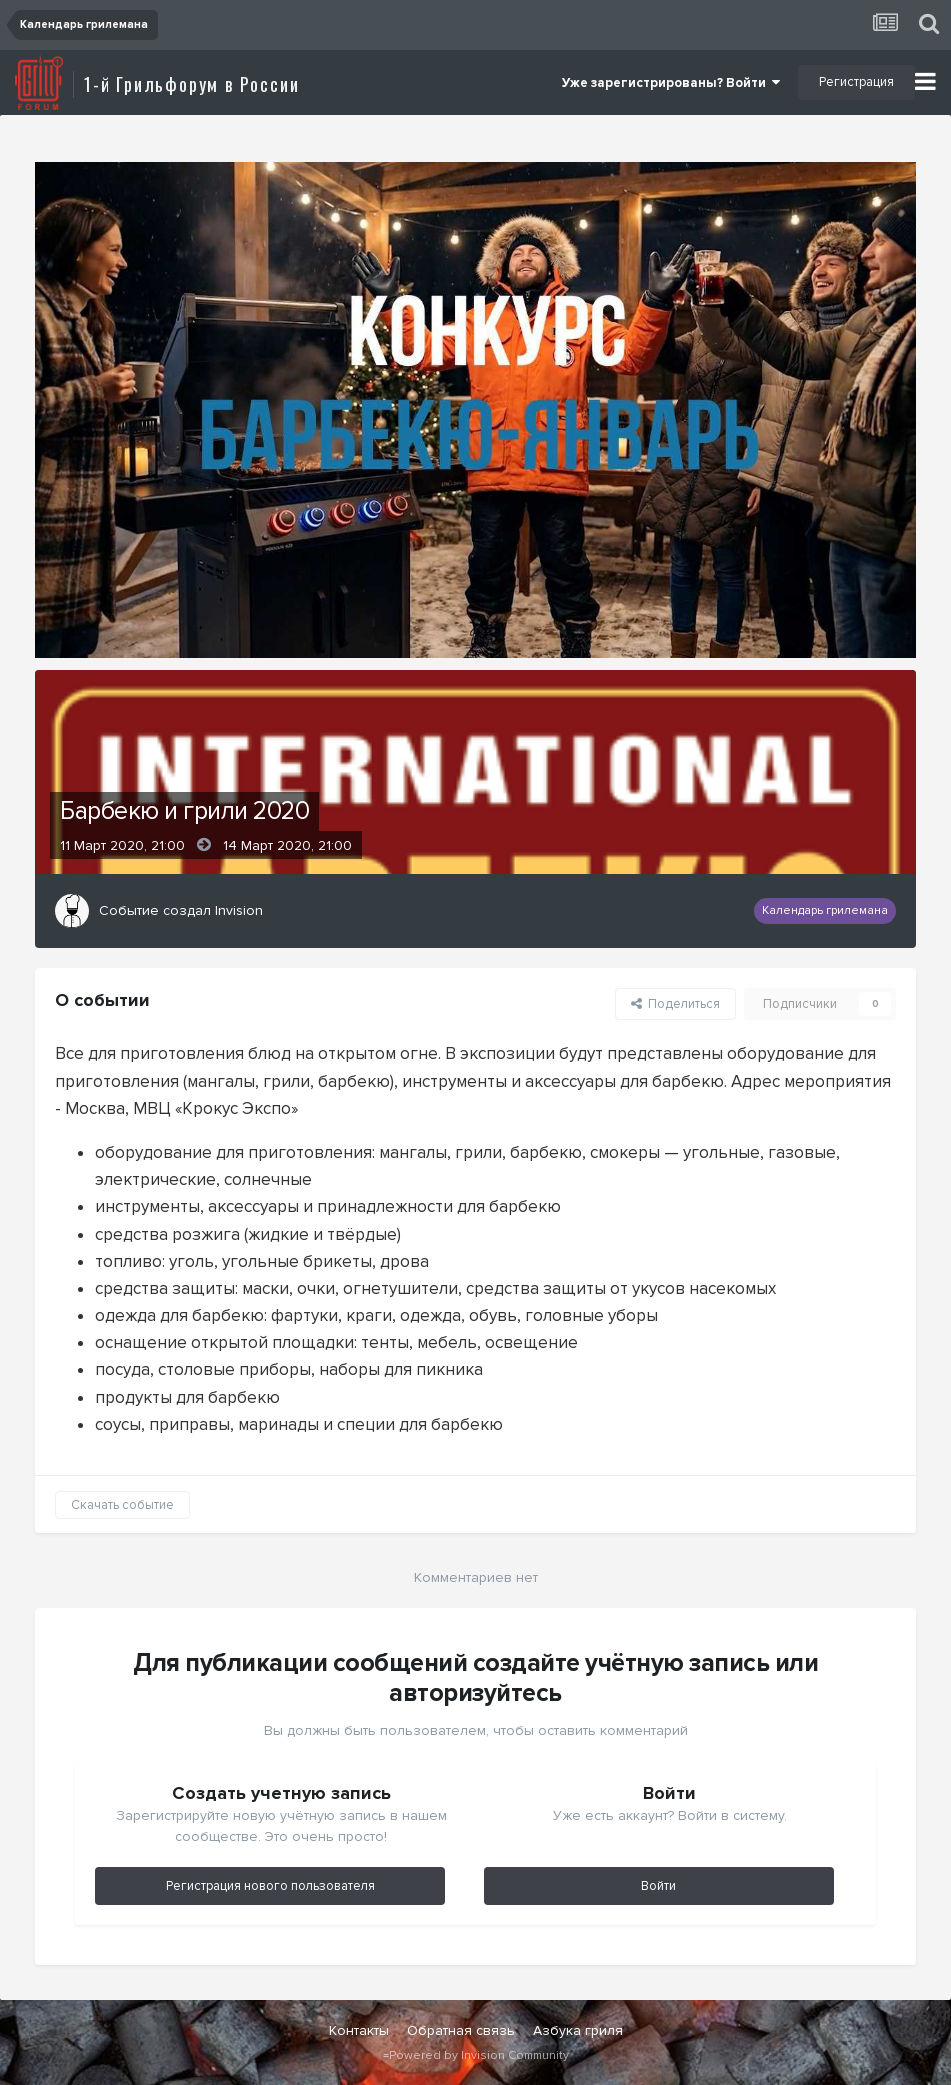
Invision (239, 910)
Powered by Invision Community (479, 2055)
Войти (658, 1886)
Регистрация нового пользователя (270, 1886)
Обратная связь (461, 2030)
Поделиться (675, 1004)
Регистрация (856, 82)
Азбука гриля (578, 2030)
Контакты (359, 2030)
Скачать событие (122, 1505)
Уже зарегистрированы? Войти (671, 83)
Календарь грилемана (825, 910)
